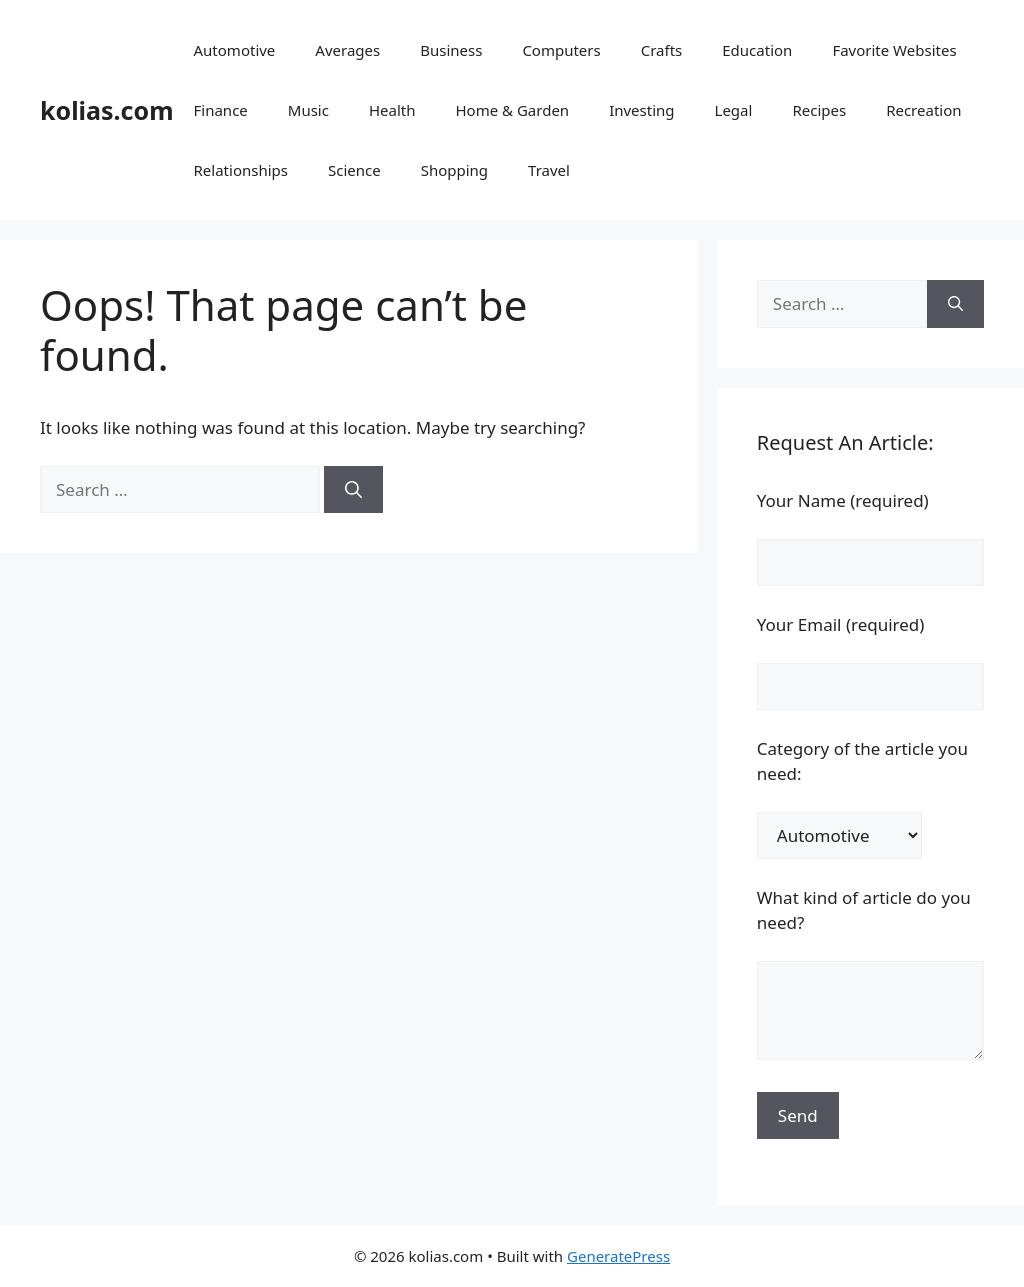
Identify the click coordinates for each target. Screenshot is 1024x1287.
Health (392, 110)
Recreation (923, 110)
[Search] (353, 490)
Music (308, 110)
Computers (561, 50)
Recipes (819, 110)
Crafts (662, 50)
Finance (221, 110)
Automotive (235, 50)
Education (757, 50)
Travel (549, 170)
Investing (641, 110)
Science (354, 170)
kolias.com (107, 110)
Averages (347, 50)
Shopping (454, 170)
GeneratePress (618, 1256)
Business (451, 50)
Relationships (241, 170)
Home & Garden (512, 110)
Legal (734, 110)
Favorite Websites (894, 50)
